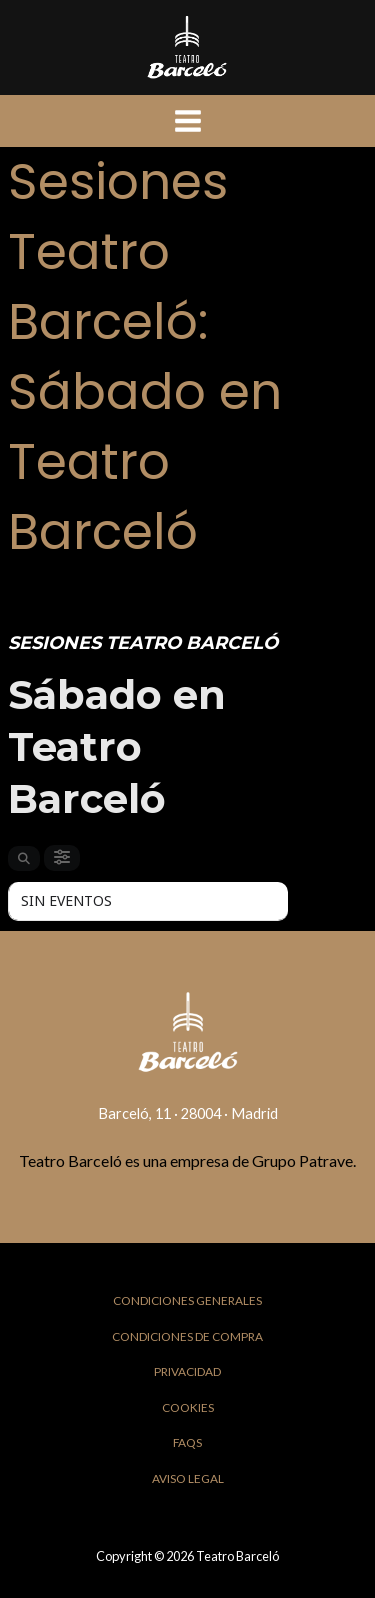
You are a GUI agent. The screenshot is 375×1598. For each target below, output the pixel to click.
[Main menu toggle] (188, 121)
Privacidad (187, 1371)
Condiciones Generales (187, 1300)
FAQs (187, 1442)
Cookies (188, 1407)
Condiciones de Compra (187, 1336)
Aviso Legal (188, 1478)
